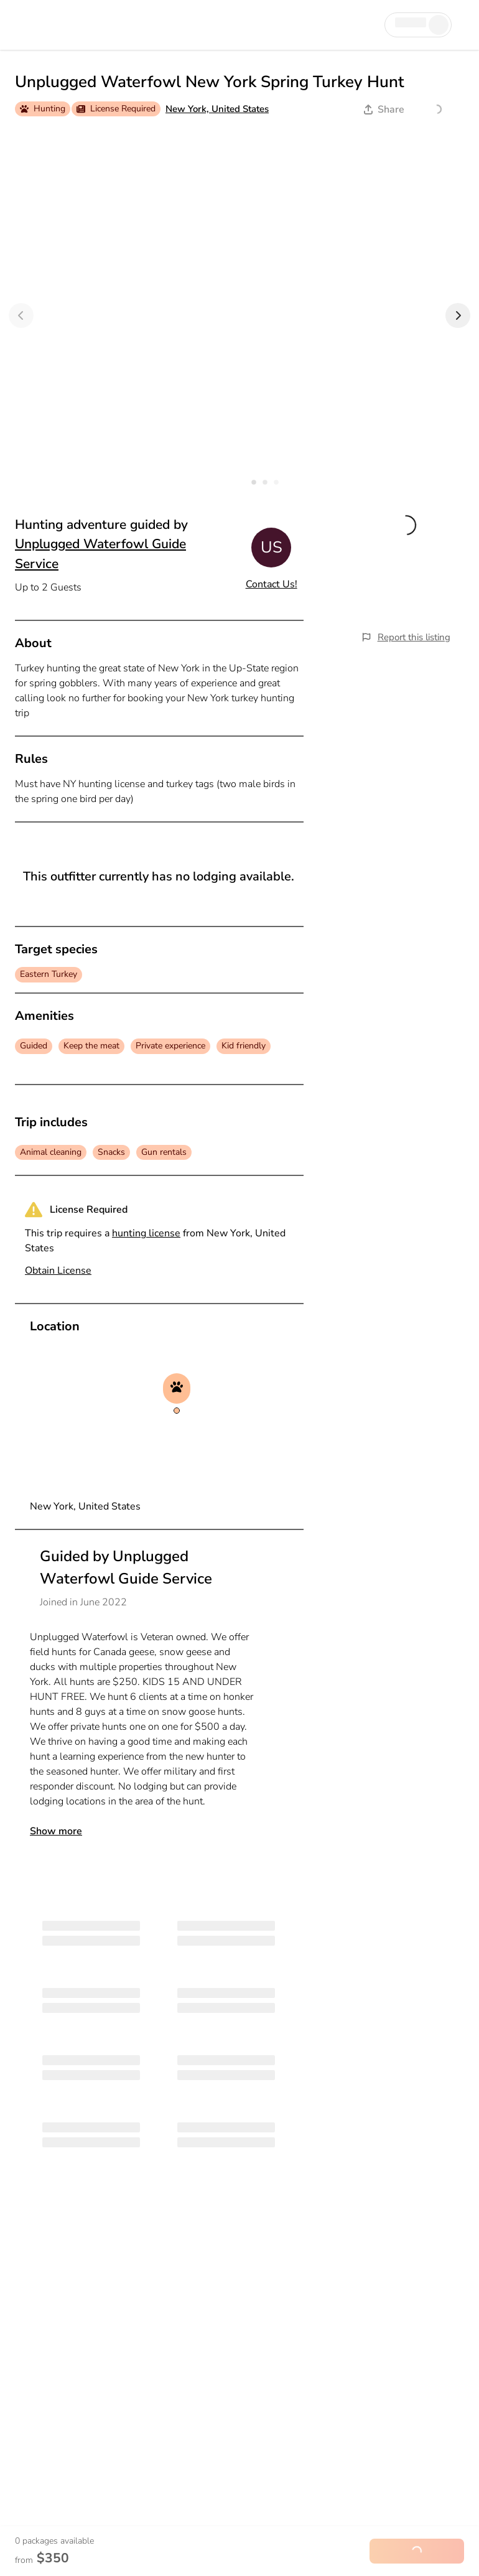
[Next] (457, 315)
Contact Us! (271, 584)
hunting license (146, 1233)
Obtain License (58, 1270)
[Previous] (21, 315)
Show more (56, 1831)
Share (384, 109)
